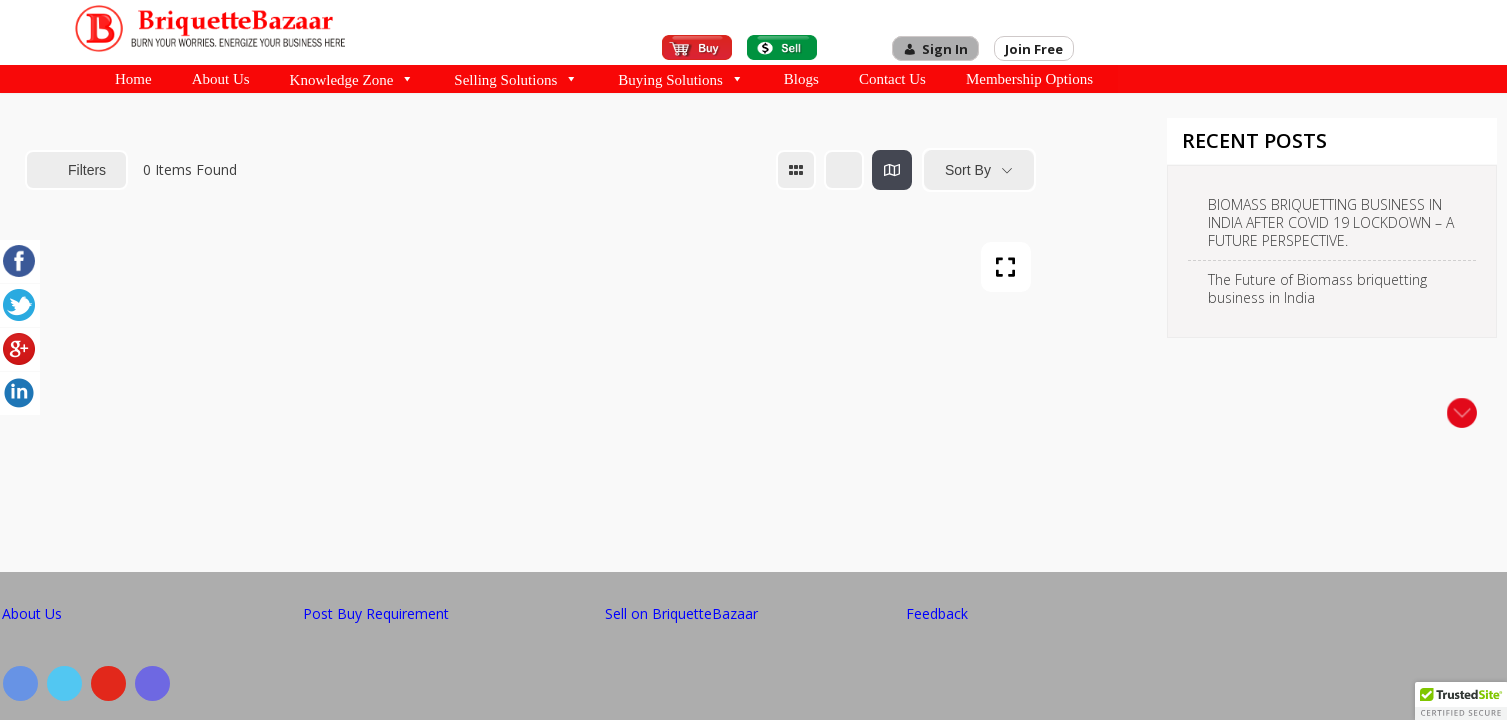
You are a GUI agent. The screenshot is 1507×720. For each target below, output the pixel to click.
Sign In (945, 49)
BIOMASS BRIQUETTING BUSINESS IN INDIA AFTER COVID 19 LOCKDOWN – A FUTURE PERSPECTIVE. (1331, 222)
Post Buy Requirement (376, 613)
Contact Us (892, 79)
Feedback (937, 613)
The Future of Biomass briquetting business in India (1317, 288)
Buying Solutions (681, 79)
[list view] (844, 170)
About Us (221, 79)
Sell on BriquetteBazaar (681, 613)
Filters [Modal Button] (76, 170)
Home (133, 79)
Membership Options (1029, 79)
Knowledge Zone (352, 79)
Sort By (968, 170)
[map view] (892, 170)
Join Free (1034, 49)
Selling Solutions (516, 79)
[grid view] (796, 170)
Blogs (801, 79)
